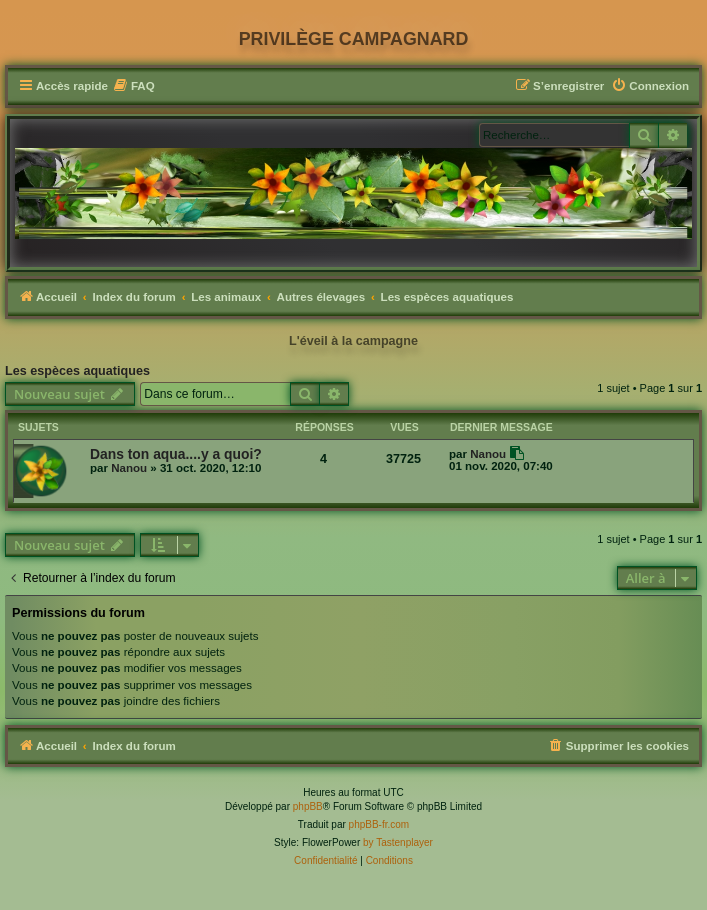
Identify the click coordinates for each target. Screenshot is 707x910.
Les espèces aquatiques (77, 371)
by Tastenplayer (398, 842)
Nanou (129, 468)
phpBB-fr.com (379, 824)
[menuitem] (134, 86)
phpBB (308, 806)
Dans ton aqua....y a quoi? (176, 454)
